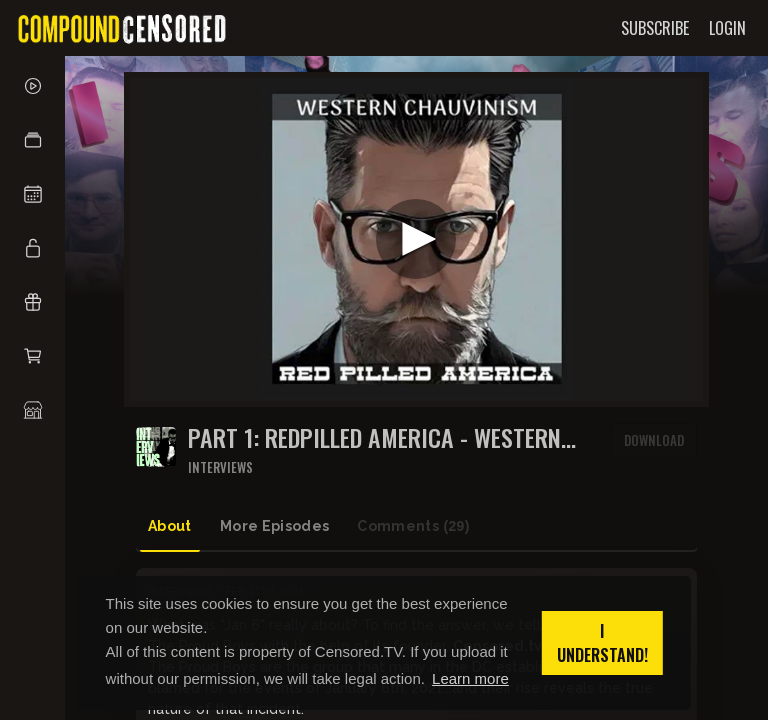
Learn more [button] (470, 678)
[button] (32, 140)
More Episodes (275, 526)
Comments (413, 526)
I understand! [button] (602, 643)
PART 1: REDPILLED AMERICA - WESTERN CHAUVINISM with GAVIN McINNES (374, 437)
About (170, 526)
